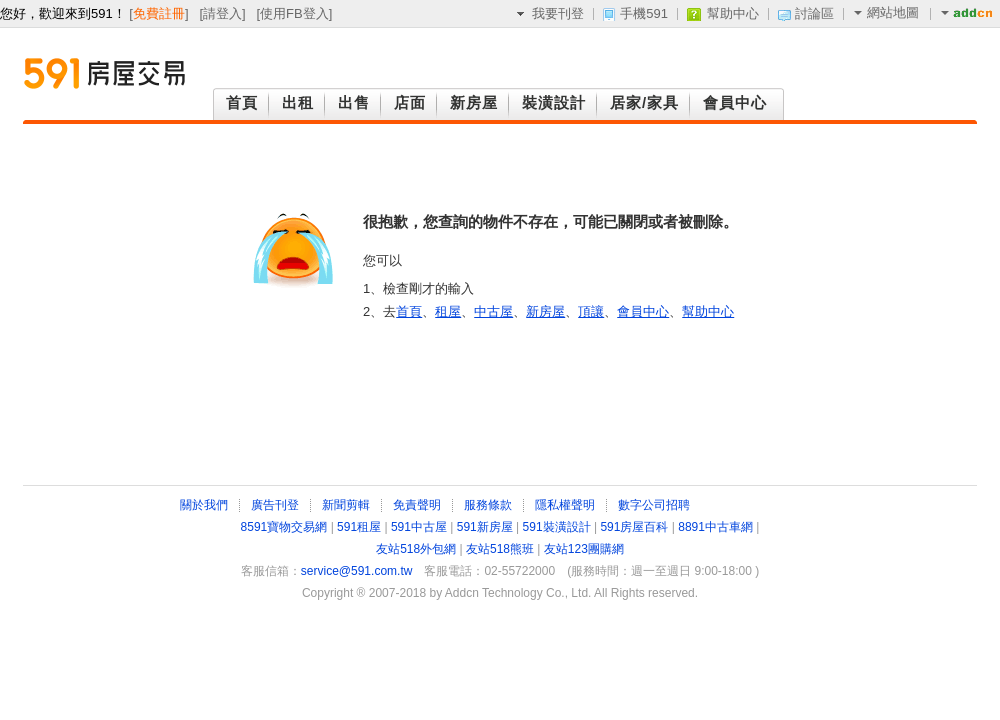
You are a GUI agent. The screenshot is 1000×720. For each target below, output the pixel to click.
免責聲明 (417, 505)
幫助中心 (733, 13)
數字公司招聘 (654, 505)
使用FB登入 (294, 13)
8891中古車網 (715, 527)
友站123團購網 (584, 549)
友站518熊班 (500, 549)
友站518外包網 (416, 549)
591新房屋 (485, 527)
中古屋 (493, 311)
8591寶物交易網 (284, 527)
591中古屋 (419, 527)
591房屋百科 (634, 527)
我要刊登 (558, 13)
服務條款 (488, 505)
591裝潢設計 (557, 527)
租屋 (448, 311)
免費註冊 (159, 13)
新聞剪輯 (346, 505)
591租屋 (359, 527)
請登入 (222, 13)
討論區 (814, 13)
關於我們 (204, 505)
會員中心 (643, 311)
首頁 (409, 311)
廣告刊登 (275, 505)
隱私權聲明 (565, 505)
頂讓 (591, 311)
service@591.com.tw (357, 571)
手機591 (644, 13)
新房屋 (545, 311)
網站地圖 (886, 12)
